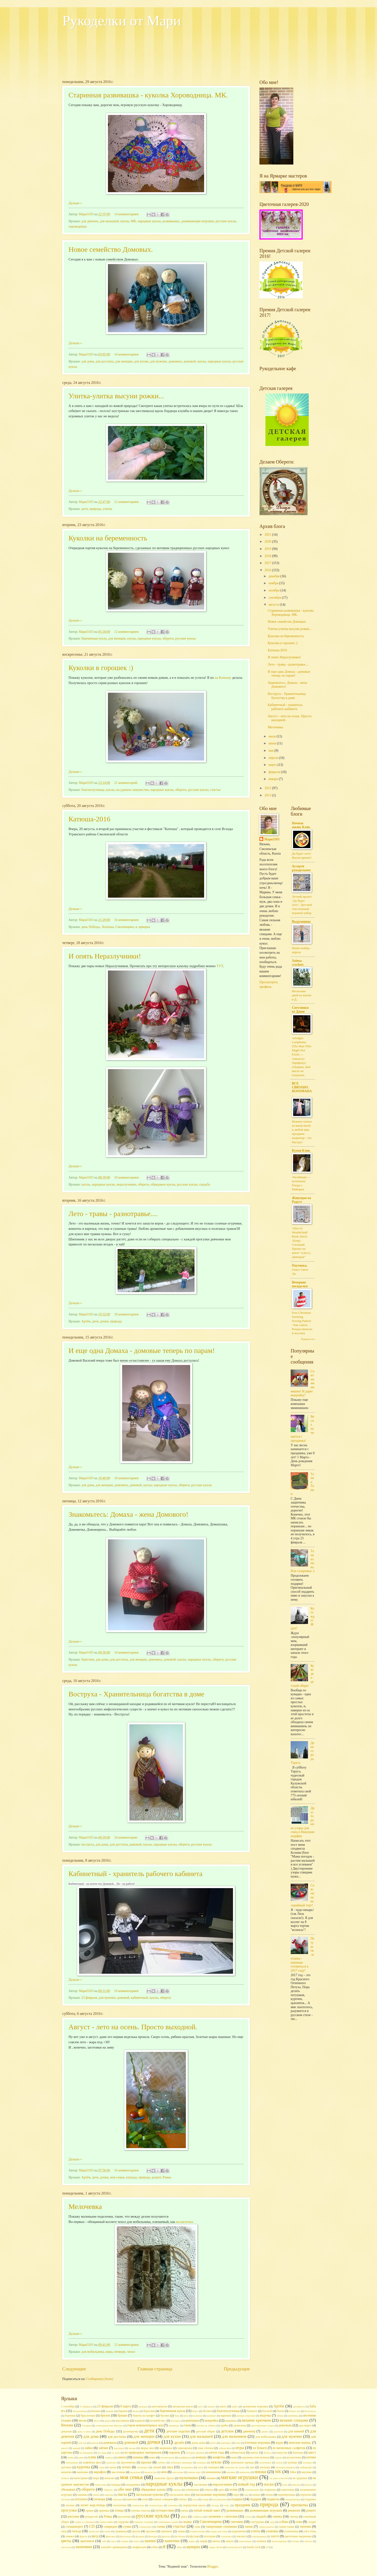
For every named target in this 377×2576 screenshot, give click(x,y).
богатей (267, 2411)
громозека (239, 2425)
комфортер (185, 2457)
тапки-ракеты (266, 2526)
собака (284, 2522)
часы (113, 2541)
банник (110, 2411)
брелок (105, 2415)
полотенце (119, 2505)
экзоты (308, 2541)
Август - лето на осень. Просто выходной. (133, 2027)
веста (97, 2420)
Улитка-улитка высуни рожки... (116, 396)
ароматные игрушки (255, 2406)
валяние (211, 2415)
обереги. (108, 2489)
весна (83, 2420)
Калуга (268, 2452)
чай (104, 2541)
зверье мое (147, 2448)
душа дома (198, 2442)
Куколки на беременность (108, 538)
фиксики (110, 2536)
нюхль (308, 2484)
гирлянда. (174, 2425)
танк (197, 2526)
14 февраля (86, 2406)
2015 (268, 788)
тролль (136, 2531)
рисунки (73, 2516)
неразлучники (126, 1184)
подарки (237, 2499)
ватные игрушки (246, 2415)
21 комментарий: (126, 783)
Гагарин (86, 2425)
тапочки (305, 2526)
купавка (307, 2462)
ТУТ (219, 966)
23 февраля (89, 1997)
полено (70, 2505)
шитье (216, 2541)
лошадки (213, 2467)
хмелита (241, 2536)
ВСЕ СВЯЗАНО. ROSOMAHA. (302, 1089)
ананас (211, 2406)
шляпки (261, 2541)
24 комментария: (126, 1837)
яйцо (179, 2547)
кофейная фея (92, 2462)
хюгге (275, 2536)
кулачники (265, 2462)
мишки (260, 2471)
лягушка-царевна (285, 2467)
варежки (226, 2415)
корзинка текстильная (256, 2457)
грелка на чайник (206, 2425)
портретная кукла (194, 2505)
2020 (268, 541)
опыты (208, 2489)
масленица (118, 2472)
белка (136, 2411)
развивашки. (171, 221)
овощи (177, 2489)
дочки (104, 1321)
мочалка (109, 2478)
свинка (277, 2516)
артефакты (299, 2406)
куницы (292, 2462)
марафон (100, 2472)
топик (107, 2531)
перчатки (306, 2494)
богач (280, 2411)
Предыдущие (237, 2368)
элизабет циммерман (114, 2547)
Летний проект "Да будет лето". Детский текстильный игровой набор (302, 905)
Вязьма (67, 2425)
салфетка (197, 2516)
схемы (161, 2526)
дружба (179, 2442)
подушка (310, 2499)
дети (84, 509)
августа (274, 604)
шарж (191, 2541)
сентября (275, 597)
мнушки (306, 2472)
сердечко (123, 2522)
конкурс (201, 2457)
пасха (122, 2494)
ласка (112, 2467)
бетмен (207, 2411)
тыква (181, 2531)
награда (131, 2177)
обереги (167, 638)
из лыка (102, 2452)
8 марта (125, 2406)
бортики (70, 2415)
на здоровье (300, 2478)
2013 (268, 795)
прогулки (69, 2510)
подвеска (273, 2499)
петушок (81, 2499)
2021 (268, 534)
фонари (153, 2536)
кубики (161, 2462)
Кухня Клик (301, 1150)
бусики (165, 2415)
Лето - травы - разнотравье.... (113, 1214)
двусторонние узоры (262, 2425)
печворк (120, 2352)
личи (200, 2467)
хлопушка (226, 2536)
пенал (256, 2494)
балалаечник (80, 2411)
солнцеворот (74, 2526)
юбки (154, 2547)
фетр (95, 2536)
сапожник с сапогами (222, 2516)
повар (205, 2499)
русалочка (124, 2516)
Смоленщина (124, 927)
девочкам (285, 2425)
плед (195, 2499)
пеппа (269, 2494)
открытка (270, 2489)
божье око (294, 2411)
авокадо (142, 2406)
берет (195, 2411)
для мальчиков (234, 2436)
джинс (265, 2431)
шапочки (172, 2540)
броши (122, 2415)
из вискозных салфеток (289, 2448)
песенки (65, 2499)
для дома (87, 361)
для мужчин (158, 361)
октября (274, 590)
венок (280, 2415)
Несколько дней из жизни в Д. (301, 995)
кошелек (111, 2462)
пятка (184, 2510)
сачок (248, 2516)
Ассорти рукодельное (301, 868)
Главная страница (155, 2368)
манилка (66, 2472)
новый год (246, 2484)
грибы (224, 2425)
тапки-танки (286, 2526)
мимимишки (213, 2472)
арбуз (235, 2406)
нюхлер (296, 2484)
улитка (107, 509)
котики (311, 2457)
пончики (173, 2505)
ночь (285, 2484)
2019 (268, 549)
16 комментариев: (127, 920)
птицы (119, 2510)
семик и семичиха (85, 2521)
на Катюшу (223, 677)
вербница (293, 2415)
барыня (123, 2411)
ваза (186, 2415)
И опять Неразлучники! (105, 956)
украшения (239, 2531)
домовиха (175, 361)
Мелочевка (85, 2206)
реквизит (294, 2510)
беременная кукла (94, 638)
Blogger (212, 2566)
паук (236, 2494)
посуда (215, 2505)
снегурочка (257, 2522)
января (274, 779)
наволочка (101, 2484)
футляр (194, 2536)
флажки (140, 2536)
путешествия (165, 2510)
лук (252, 2467)
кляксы (109, 2457)
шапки (150, 2540)
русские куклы (226, 221)
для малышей (109, 221)
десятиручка (130, 2431)
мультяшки (188, 2477)
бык (177, 2415)
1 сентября (68, 2406)
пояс (226, 2505)
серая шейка (106, 2521)
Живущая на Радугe (301, 1200)
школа (230, 2541)
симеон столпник (144, 2521)
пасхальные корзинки (210, 2494)
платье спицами (163, 2499)
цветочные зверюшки (298, 2536)
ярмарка (144, 927)
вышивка (231, 2420)
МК (133, 221)
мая (272, 750)
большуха (310, 2411)
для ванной (296, 2431)
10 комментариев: (127, 1177)
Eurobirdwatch (234, 2547)
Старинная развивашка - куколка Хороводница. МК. (148, 95)
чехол (131, 2352)
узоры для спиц (218, 2531)
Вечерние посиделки (300, 1284)
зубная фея (225, 2448)
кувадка (201, 2462)
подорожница (292, 2499)
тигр (64, 2531)
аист (200, 2406)
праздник (242, 2505)
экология (66, 2547)
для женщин (123, 361)
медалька (135, 2472)
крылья (146, 2462)
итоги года (216, 2452)
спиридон (110, 2526)
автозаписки (159, 2406)
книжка (138, 2457)
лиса (170, 2467)
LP (267, 2547)
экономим (83, 2546)
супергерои (145, 2526)
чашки (124, 2541)
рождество (92, 2516)
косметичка (184, 2222)
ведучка (265, 2415)
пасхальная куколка (149, 2494)
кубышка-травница (181, 2462)
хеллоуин (210, 2536)
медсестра (151, 2472)
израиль (174, 2452)
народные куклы (149, 221)
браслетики (88, 2415)
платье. (182, 2499)
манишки (82, 2472)
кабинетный (139, 1997)
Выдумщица (301, 921)
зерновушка (184, 2448)
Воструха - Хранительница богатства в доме (136, 1694)
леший (157, 2467)
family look (254, 2547)
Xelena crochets (298, 962)
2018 (268, 556)
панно (96, 2494)
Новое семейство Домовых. (111, 249)
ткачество (94, 2531)
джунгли (278, 2431)
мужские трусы (164, 2478)
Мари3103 (271, 839)
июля (273, 736)
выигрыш (192, 2420)
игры (240, 2447)
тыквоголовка (197, 2531)
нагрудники (133, 2484)
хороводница (78, 226)
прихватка (299, 2505)
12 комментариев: (127, 502)
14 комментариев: (127, 214)
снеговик (236, 2522)
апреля (274, 758)
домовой (190, 361)
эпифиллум (139, 2547)
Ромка (167, 2177)
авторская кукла (183, 2406)
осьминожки (252, 2489)
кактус (254, 2452)
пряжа (90, 2510)
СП (92, 2526)
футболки (180, 2536)
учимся (70, 2536)
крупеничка (128, 2462)
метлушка (177, 2472)
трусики (150, 2531)
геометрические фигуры (109, 2425)
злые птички (205, 2448)
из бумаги (260, 2448)
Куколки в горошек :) (101, 668)
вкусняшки (122, 2420)
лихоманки (187, 2467)
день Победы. (91, 927)
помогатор (138, 2505)
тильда (76, 2531)
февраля (275, 772)
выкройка (211, 2420)
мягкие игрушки (239, 2477)
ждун (279, 2442)
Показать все (308, 1339)
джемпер (249, 2431)
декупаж (66, 2431)
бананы (96, 2411)
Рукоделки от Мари (121, 21)
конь (234, 2457)
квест (312, 2452)
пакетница (287, 2489)
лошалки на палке (235, 2467)
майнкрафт (306, 2467)
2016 (268, 570)
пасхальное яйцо (179, 2494)
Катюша (108, 927)
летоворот (142, 2467)
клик (92, 2457)
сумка (127, 2526)
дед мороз (305, 2425)
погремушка (219, 2499)
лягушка (265, 2467)
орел (221, 2489)
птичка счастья (140, 2510)
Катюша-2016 (89, 819)
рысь (184, 2516)
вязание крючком (256, 2420)
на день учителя (279, 2478)
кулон (279, 2462)
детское (227, 2431)
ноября (274, 583)
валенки (197, 2415)
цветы (66, 2540)
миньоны (245, 2472)
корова (278, 2457)
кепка (71, 2457)
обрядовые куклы (163, 1184)
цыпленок (87, 2541)
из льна (116, 2452)
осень (233, 2489)
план (145, 2499)
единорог (226, 2442)
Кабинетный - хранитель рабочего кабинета (135, 1874)
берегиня (87, 1659)
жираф (76, 2448)
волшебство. (158, 2420)
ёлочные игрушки (257, 2442)
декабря (274, 576)
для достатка (104, 361)
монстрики (81, 2478)
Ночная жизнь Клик (301, 825)
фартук (84, 2536)
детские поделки (178, 2431)
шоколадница (279, 2541)
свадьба (204, 1184)
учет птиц (309, 2531)
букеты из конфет (144, 2415)
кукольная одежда (242, 2462)
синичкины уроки (168, 2521)
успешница (291, 2531)
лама (102, 2467)
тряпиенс (166, 2531)
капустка (281, 2452)
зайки (89, 2448)
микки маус (194, 2472)
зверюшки (165, 2448)
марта (273, 765)
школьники (245, 2541)
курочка (83, 2467)
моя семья (117, 2177)
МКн (293, 2472)
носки (269, 2484)
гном (187, 2425)
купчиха (66, 2467)
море (96, 2478)
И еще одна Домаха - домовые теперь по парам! (142, 1350)
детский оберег (205, 2431)
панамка (82, 2494)
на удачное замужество (132, 790)
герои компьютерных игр (145, 2425)
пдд (246, 2494)
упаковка (272, 2531)
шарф (203, 2541)
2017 (268, 563)
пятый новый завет (207, 2510)
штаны (296, 2541)
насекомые (200, 2484)
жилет (64, 2448)
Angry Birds (215, 2547)
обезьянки (68, 2489)
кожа (109, 2352)
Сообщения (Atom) (99, 2379)
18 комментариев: (127, 1314)
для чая (82, 2442)
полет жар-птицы (93, 2505)
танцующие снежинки (221, 2526)
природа (95, 509)
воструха (87, 1844)
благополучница (92, 790)
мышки (211, 2478)
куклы (124, 221)
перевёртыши (286, 2494)
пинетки (131, 2499)
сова (299, 2522)
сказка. (187, 2522)
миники (230, 2472)
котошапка (72, 2462)
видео (107, 2420)
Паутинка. (300, 1265)
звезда (132, 2448)
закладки (119, 2448)
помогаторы (156, 2505)
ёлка (238, 2442)
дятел (213, 2442)
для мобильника (92, 2352)
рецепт (156, 2177)
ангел (223, 2406)
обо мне (125, 2489)
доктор (95, 2442)
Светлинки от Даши (300, 1009)
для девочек (89, 221)
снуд (272, 2521)
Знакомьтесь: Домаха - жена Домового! (128, 1514)
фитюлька (125, 2536)
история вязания (195, 2452)
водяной (140, 2420)
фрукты (166, 2536)
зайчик (103, 2448)
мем (164, 2472)
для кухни (141, 361)
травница (121, 2531)
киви (81, 2457)
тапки (249, 2526)
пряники (104, 2510)
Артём (85, 1321)
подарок (256, 2499)
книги (122, 2457)
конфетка (219, 2457)
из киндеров (86, 2452)
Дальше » (75, 203)
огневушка (192, 2489)
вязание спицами (294, 2420)
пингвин (117, 2499)
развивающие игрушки (198, 221)
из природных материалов (143, 2452)
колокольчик (167, 2457)
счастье (215, 790)
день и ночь (84, 2431)
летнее (126, 2467)
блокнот (252, 2411)
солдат (312, 2522)
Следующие (74, 2368)
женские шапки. (300, 2442)
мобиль (65, 2478)
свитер (293, 2516)
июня (273, 743)
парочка (108, 2494)
